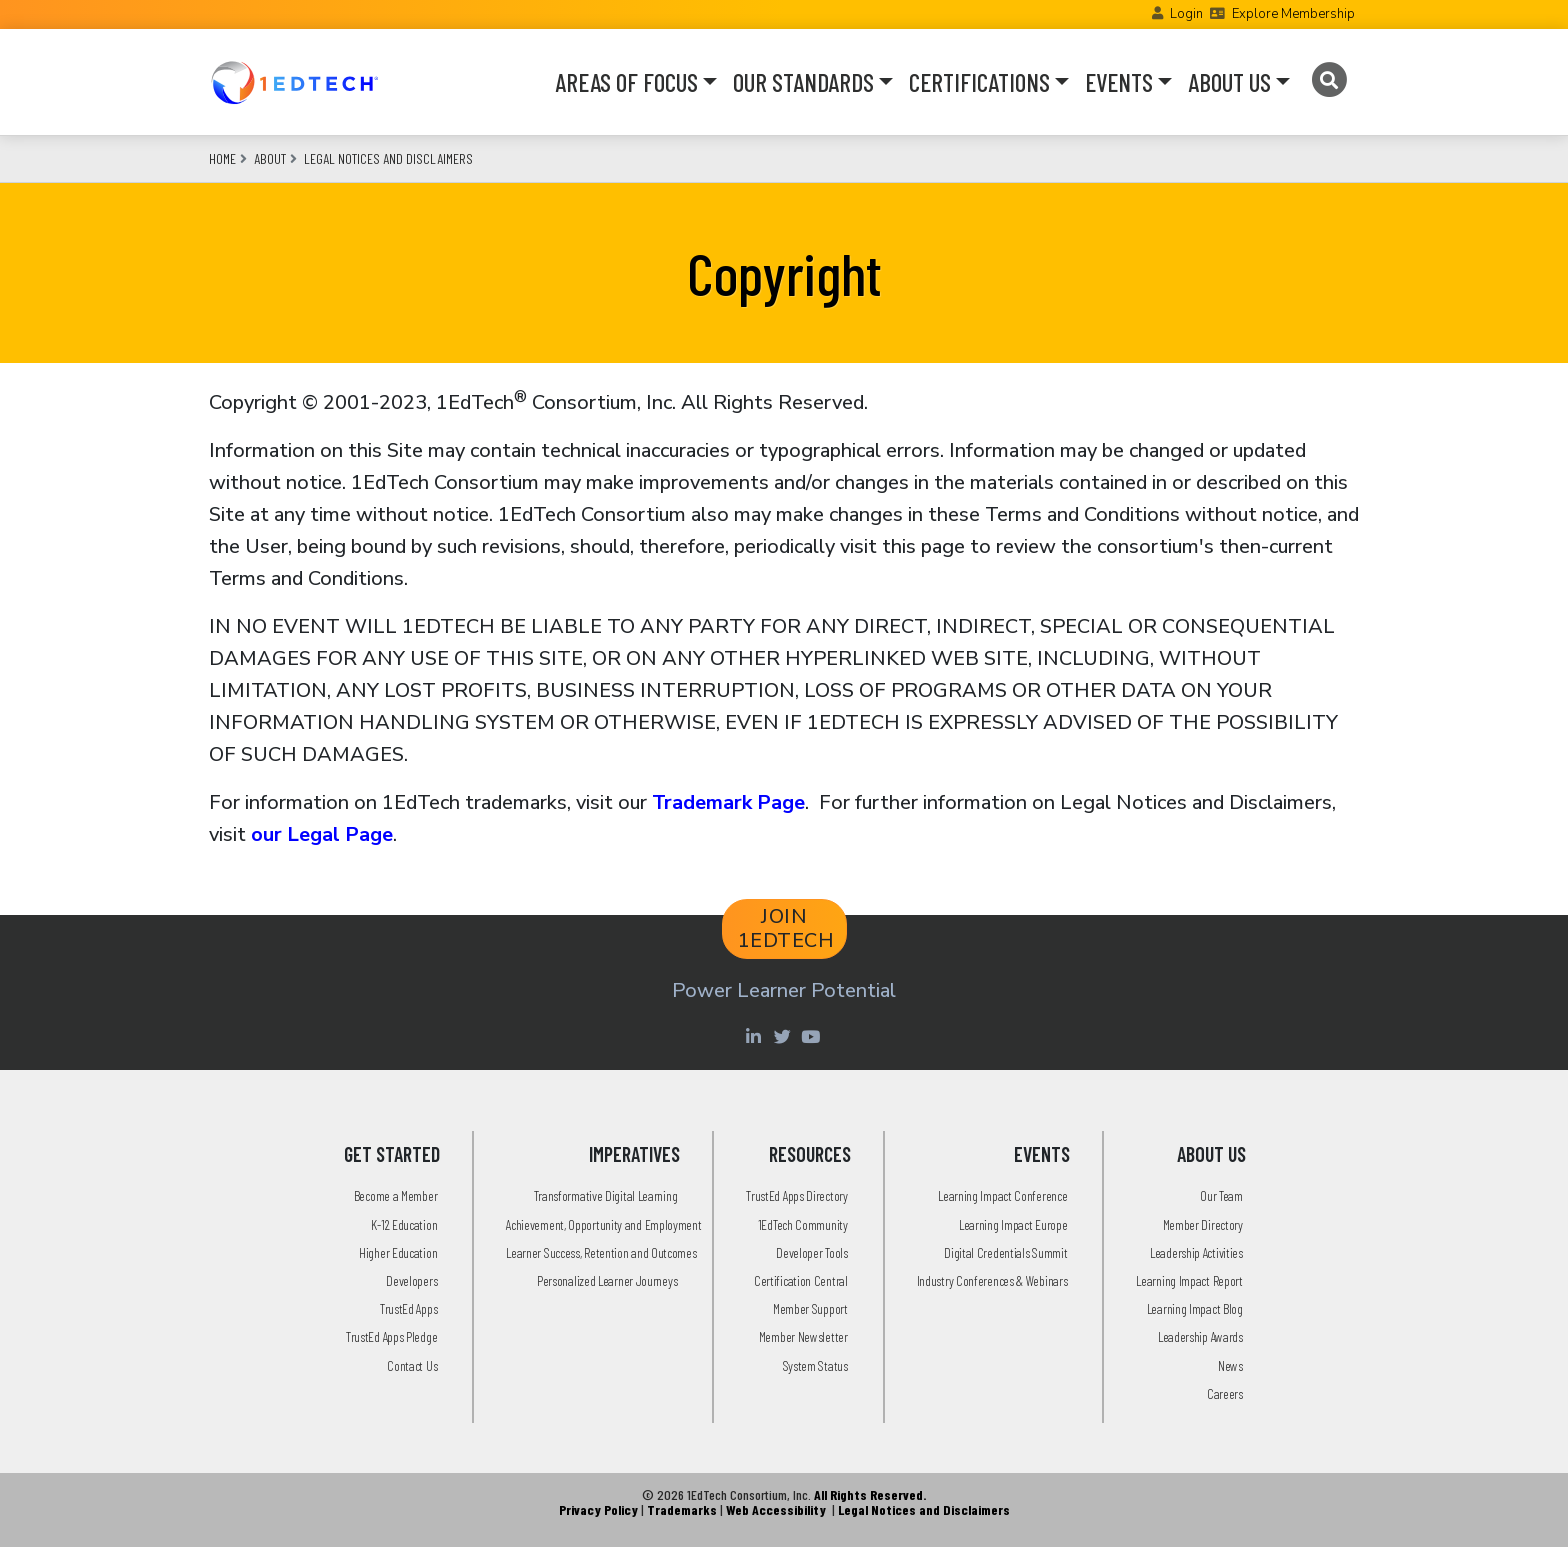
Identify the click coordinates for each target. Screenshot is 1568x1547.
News (1230, 1365)
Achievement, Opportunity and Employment (603, 1224)
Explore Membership (1293, 14)
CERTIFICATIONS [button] (979, 82)
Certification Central (801, 1280)
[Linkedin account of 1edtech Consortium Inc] (755, 1036)
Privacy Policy (598, 1509)
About (270, 158)
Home (222, 158)
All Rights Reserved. (870, 1494)
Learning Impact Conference (1002, 1195)
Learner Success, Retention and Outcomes (601, 1252)
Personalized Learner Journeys (607, 1280)
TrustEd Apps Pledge (391, 1336)
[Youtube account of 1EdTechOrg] (813, 1036)
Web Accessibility (776, 1509)
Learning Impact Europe (1013, 1224)
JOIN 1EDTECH (786, 928)
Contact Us (412, 1365)
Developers (411, 1280)
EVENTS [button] (1119, 82)
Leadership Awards (1200, 1336)
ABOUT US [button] (1229, 82)
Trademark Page (728, 802)
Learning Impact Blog (1195, 1308)
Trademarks (682, 1509)
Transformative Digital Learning (606, 1195)
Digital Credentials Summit (1005, 1252)
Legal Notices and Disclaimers (388, 158)
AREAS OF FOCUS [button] (626, 82)
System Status (815, 1365)
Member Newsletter (803, 1336)
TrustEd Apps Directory (796, 1195)
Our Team (1221, 1195)
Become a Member (396, 1195)
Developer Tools (812, 1252)
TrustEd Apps (408, 1308)
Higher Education (398, 1252)
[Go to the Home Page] (294, 82)
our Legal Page (322, 834)
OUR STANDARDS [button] (803, 82)
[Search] (1328, 80)
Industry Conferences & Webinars (992, 1280)
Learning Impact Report (1189, 1280)
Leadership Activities (1196, 1252)
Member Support (810, 1308)
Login (1186, 14)
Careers (1225, 1393)
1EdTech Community (803, 1224)
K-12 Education (404, 1224)
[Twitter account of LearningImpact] (784, 1036)
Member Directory (1203, 1224)
